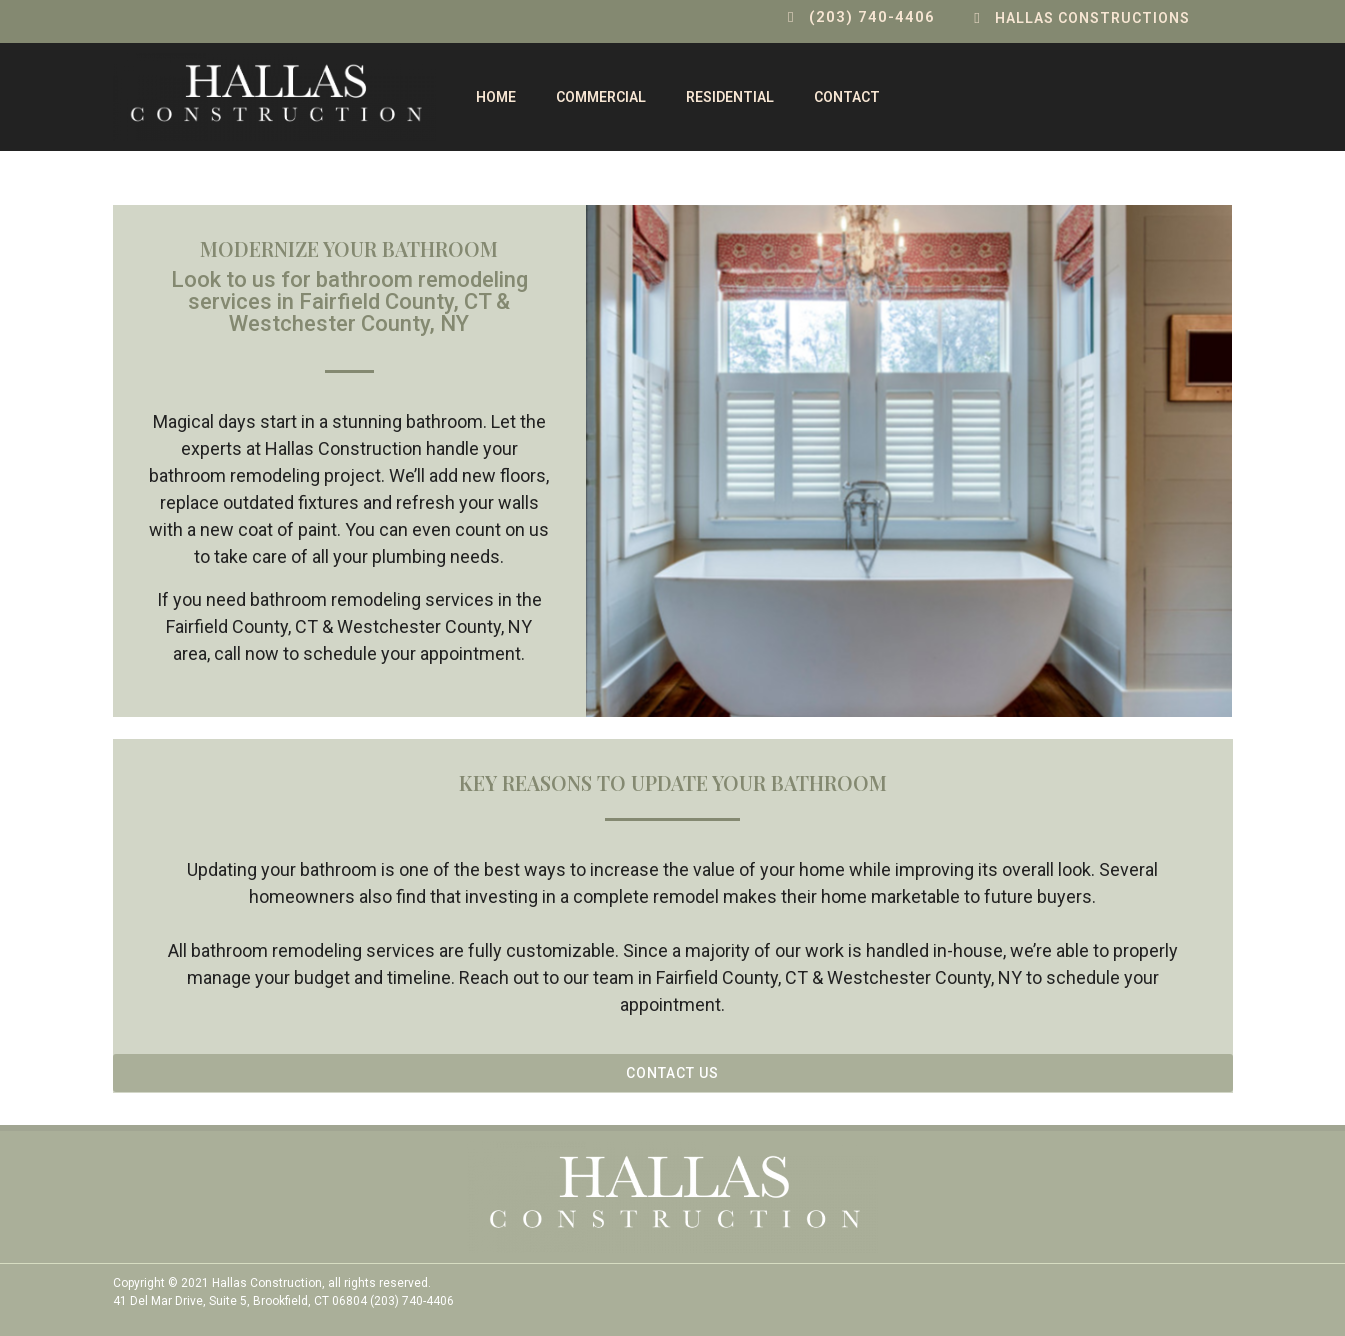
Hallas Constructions (1092, 18)
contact (847, 97)
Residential (730, 97)
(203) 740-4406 (872, 17)
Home (496, 97)
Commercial (601, 97)
